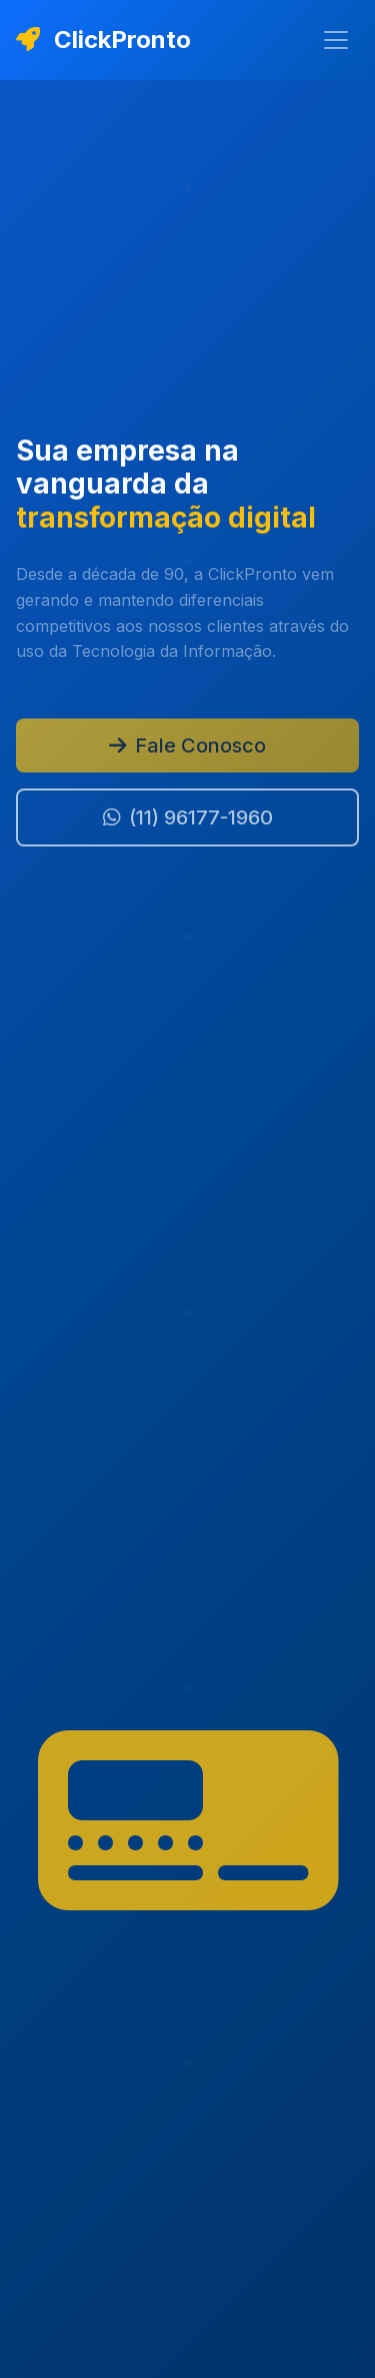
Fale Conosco (187, 748)
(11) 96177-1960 (188, 820)
